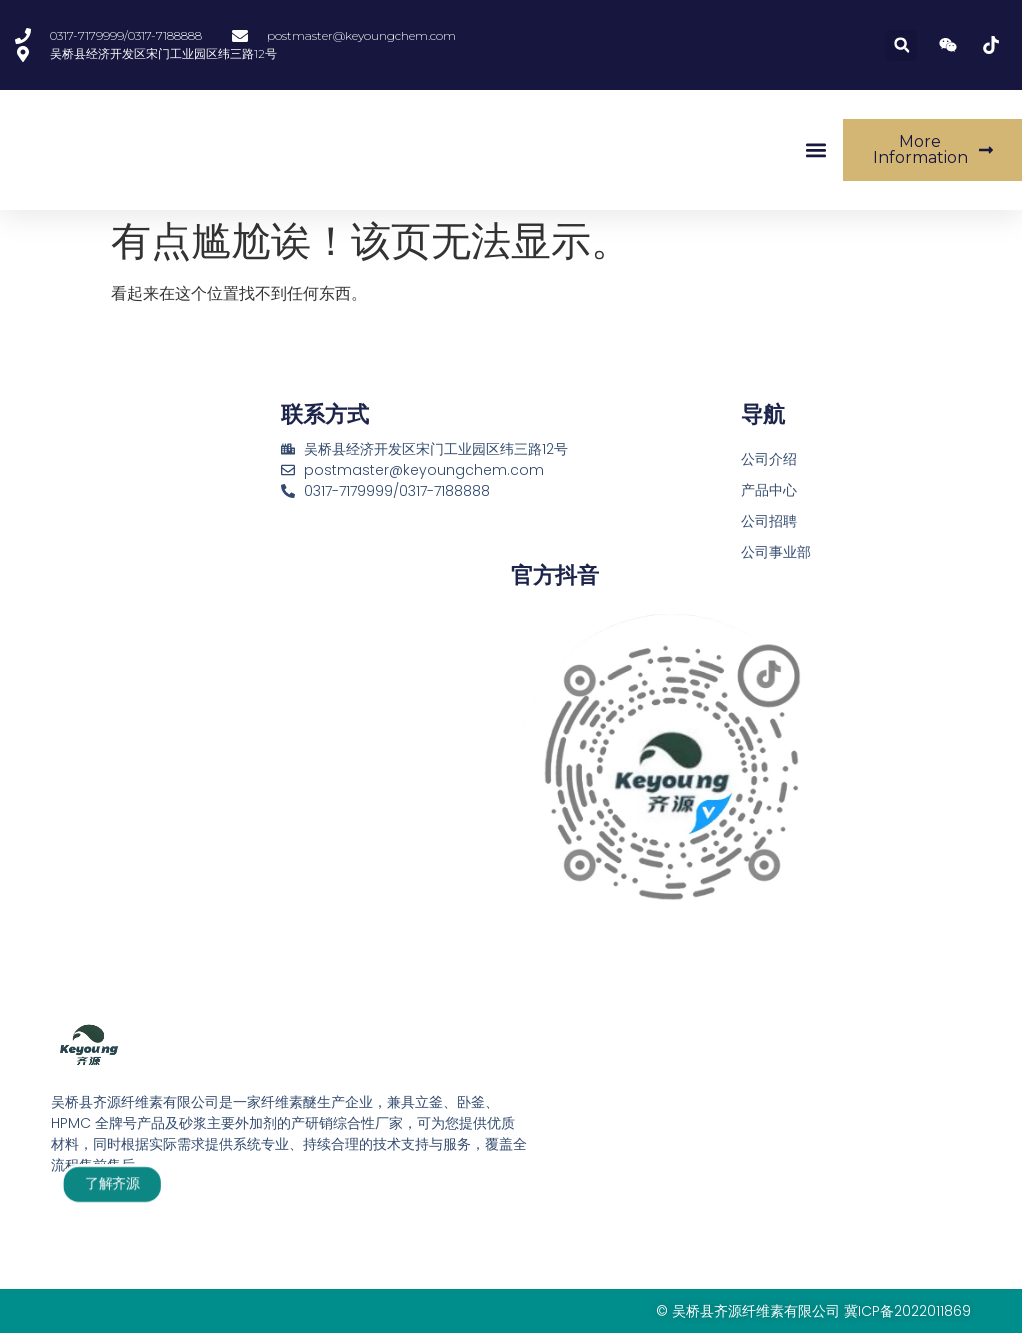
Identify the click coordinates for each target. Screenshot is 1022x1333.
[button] (901, 45)
